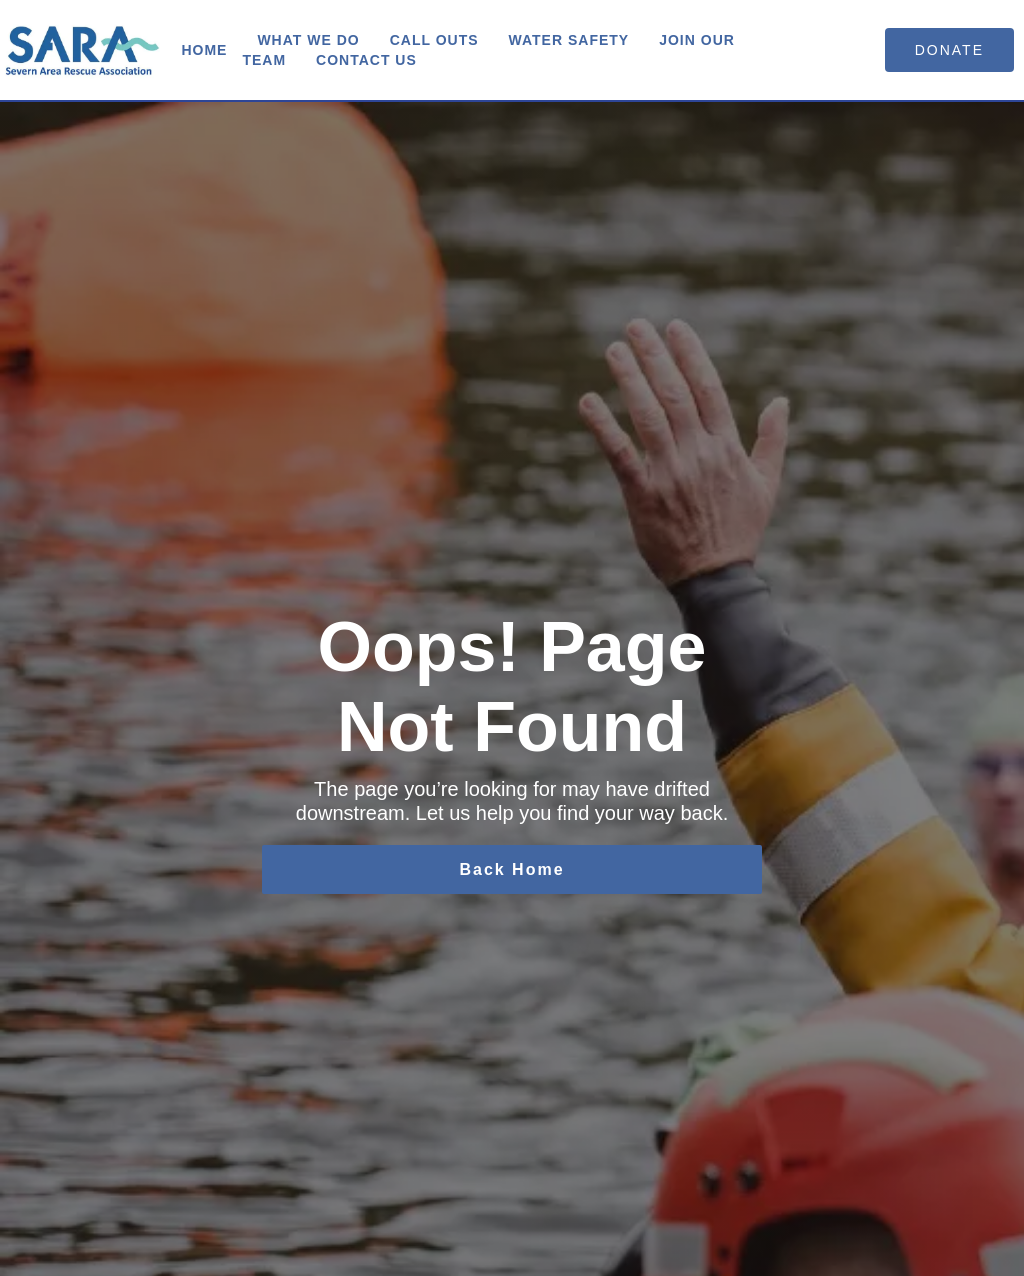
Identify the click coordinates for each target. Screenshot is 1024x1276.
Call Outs (434, 40)
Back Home (511, 869)
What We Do (308, 40)
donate (949, 50)
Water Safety (569, 40)
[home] (83, 50)
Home (204, 50)
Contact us (366, 60)
